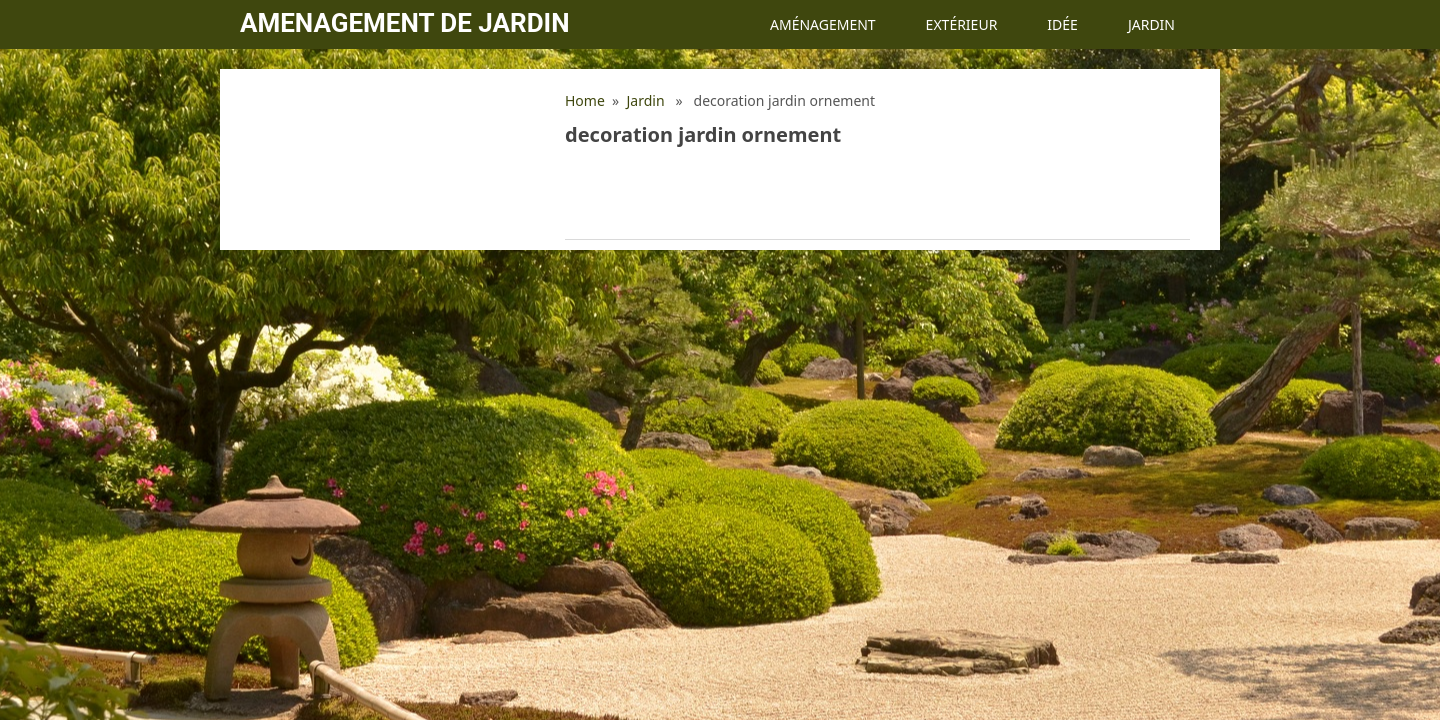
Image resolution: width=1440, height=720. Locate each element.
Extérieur (962, 24)
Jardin (1151, 24)
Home (585, 100)
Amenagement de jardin (404, 23)
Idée (1062, 24)
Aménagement (823, 24)
